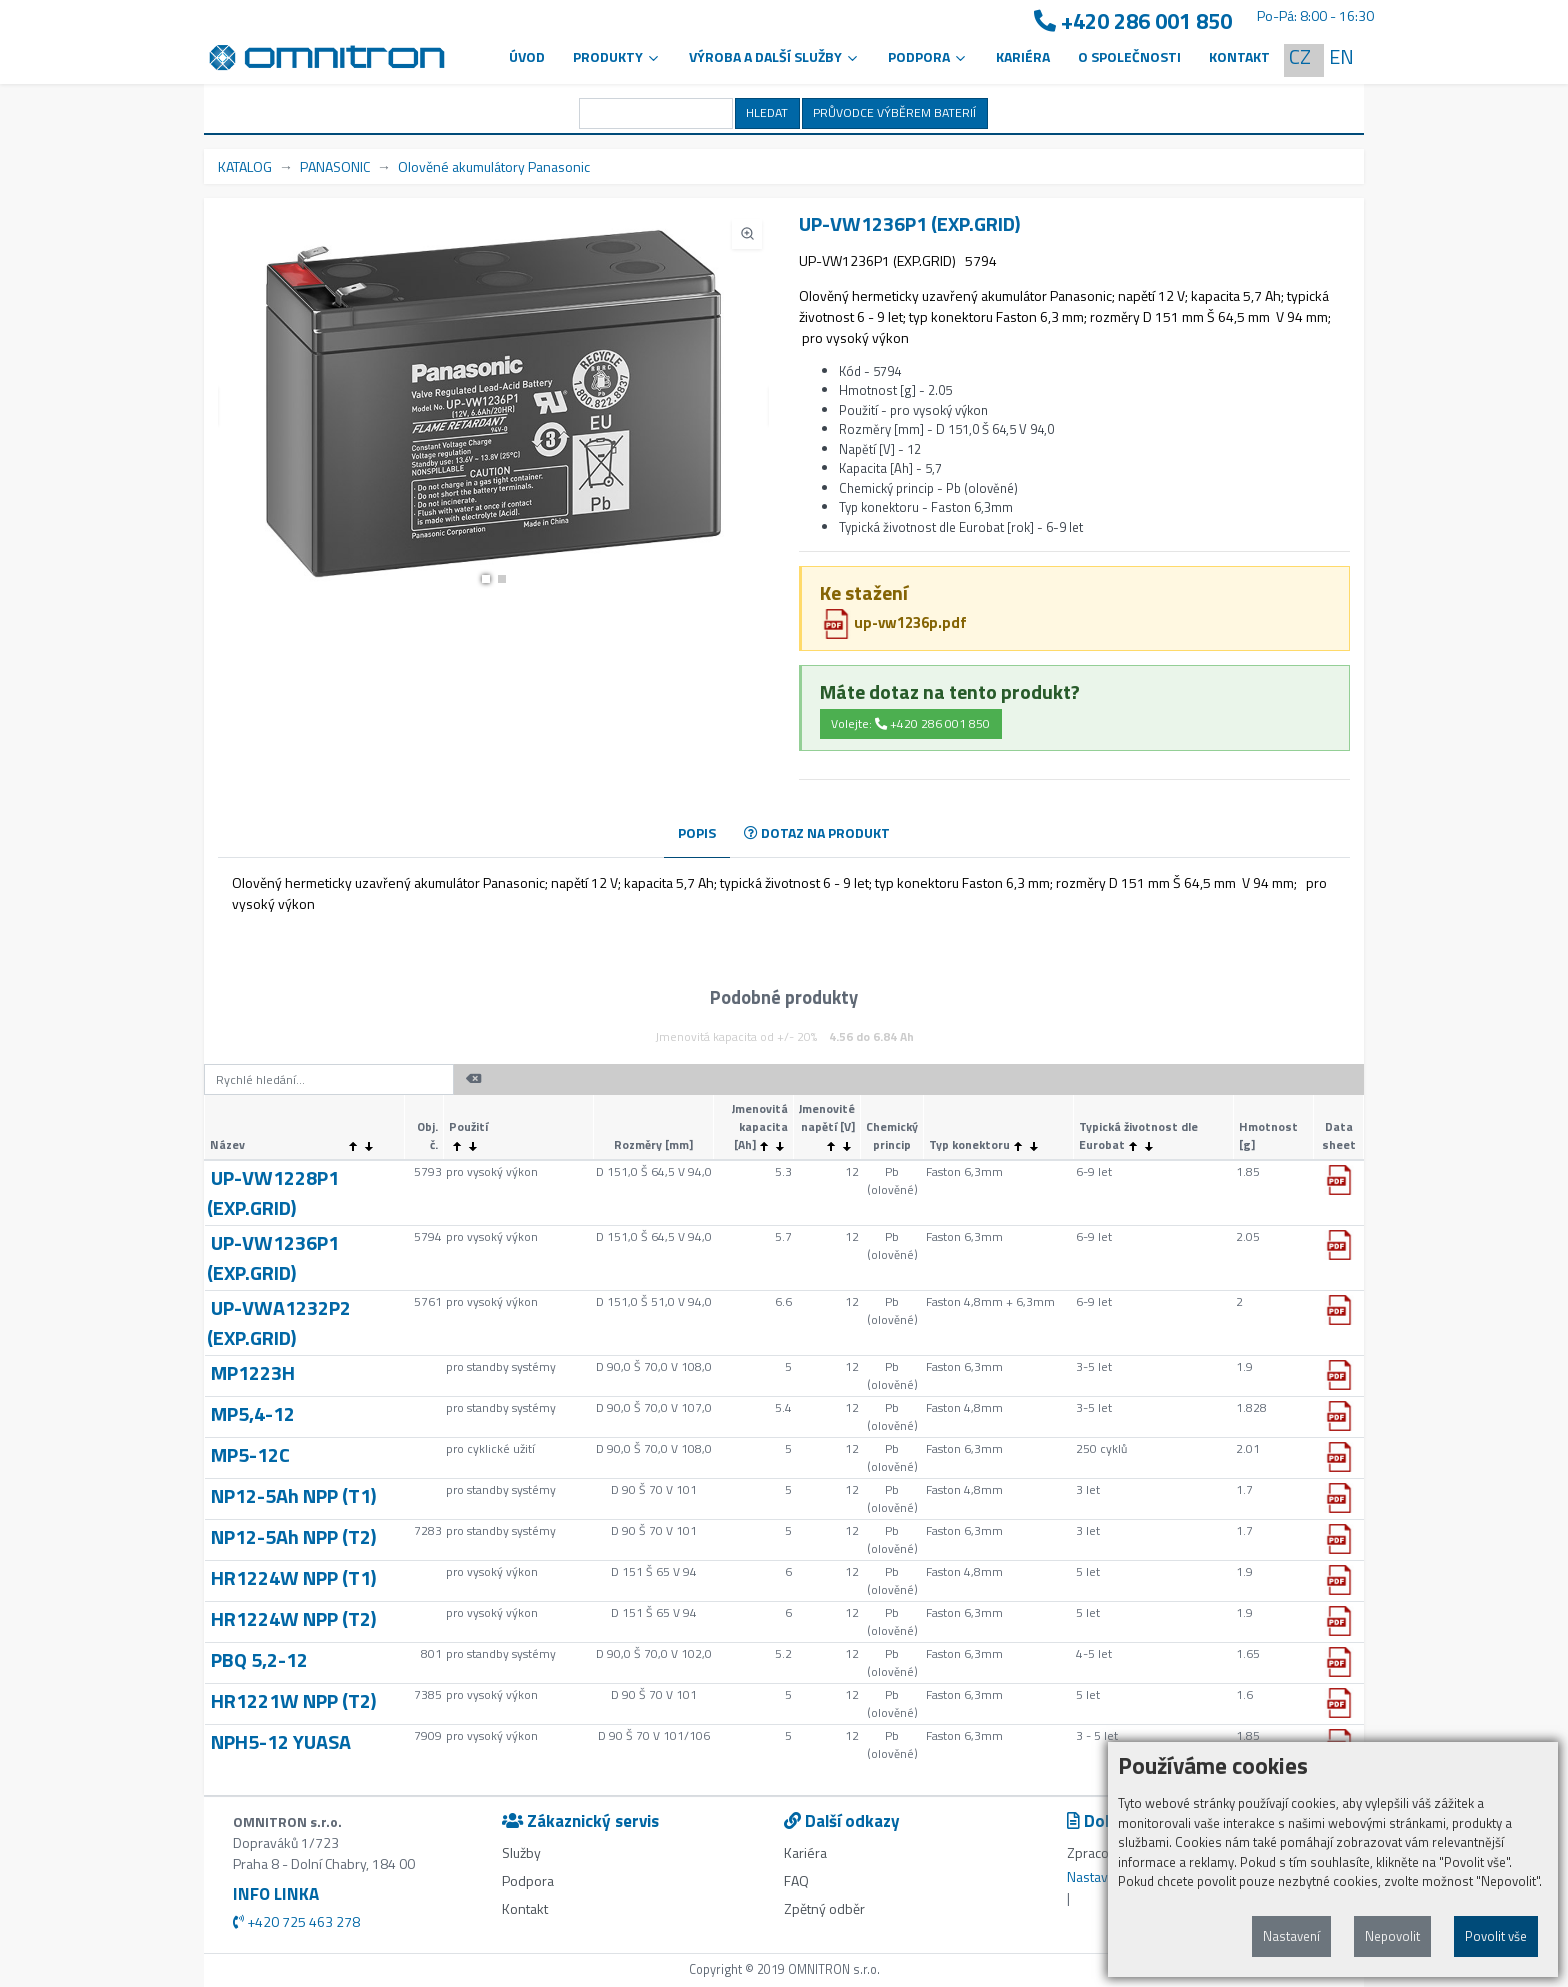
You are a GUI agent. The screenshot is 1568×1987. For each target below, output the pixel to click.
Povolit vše (1496, 1936)
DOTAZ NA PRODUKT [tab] (817, 832)
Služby (521, 1852)
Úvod (527, 56)
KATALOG (245, 166)
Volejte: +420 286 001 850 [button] (910, 723)
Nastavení (1291, 1936)
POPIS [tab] (697, 832)
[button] (486, 579)
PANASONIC (335, 166)
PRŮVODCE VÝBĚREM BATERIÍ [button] (894, 112)
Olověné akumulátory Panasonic (494, 166)
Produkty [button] (617, 56)
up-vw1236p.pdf (894, 622)
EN (1341, 56)
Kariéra (1023, 56)
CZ (1300, 56)
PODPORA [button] (928, 56)
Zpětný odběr (824, 1908)
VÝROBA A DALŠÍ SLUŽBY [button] (774, 56)
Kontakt (1239, 56)
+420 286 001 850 (1133, 21)
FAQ (796, 1880)
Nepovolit (1392, 1936)
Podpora (528, 1880)
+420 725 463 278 (296, 1921)
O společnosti (1129, 56)
